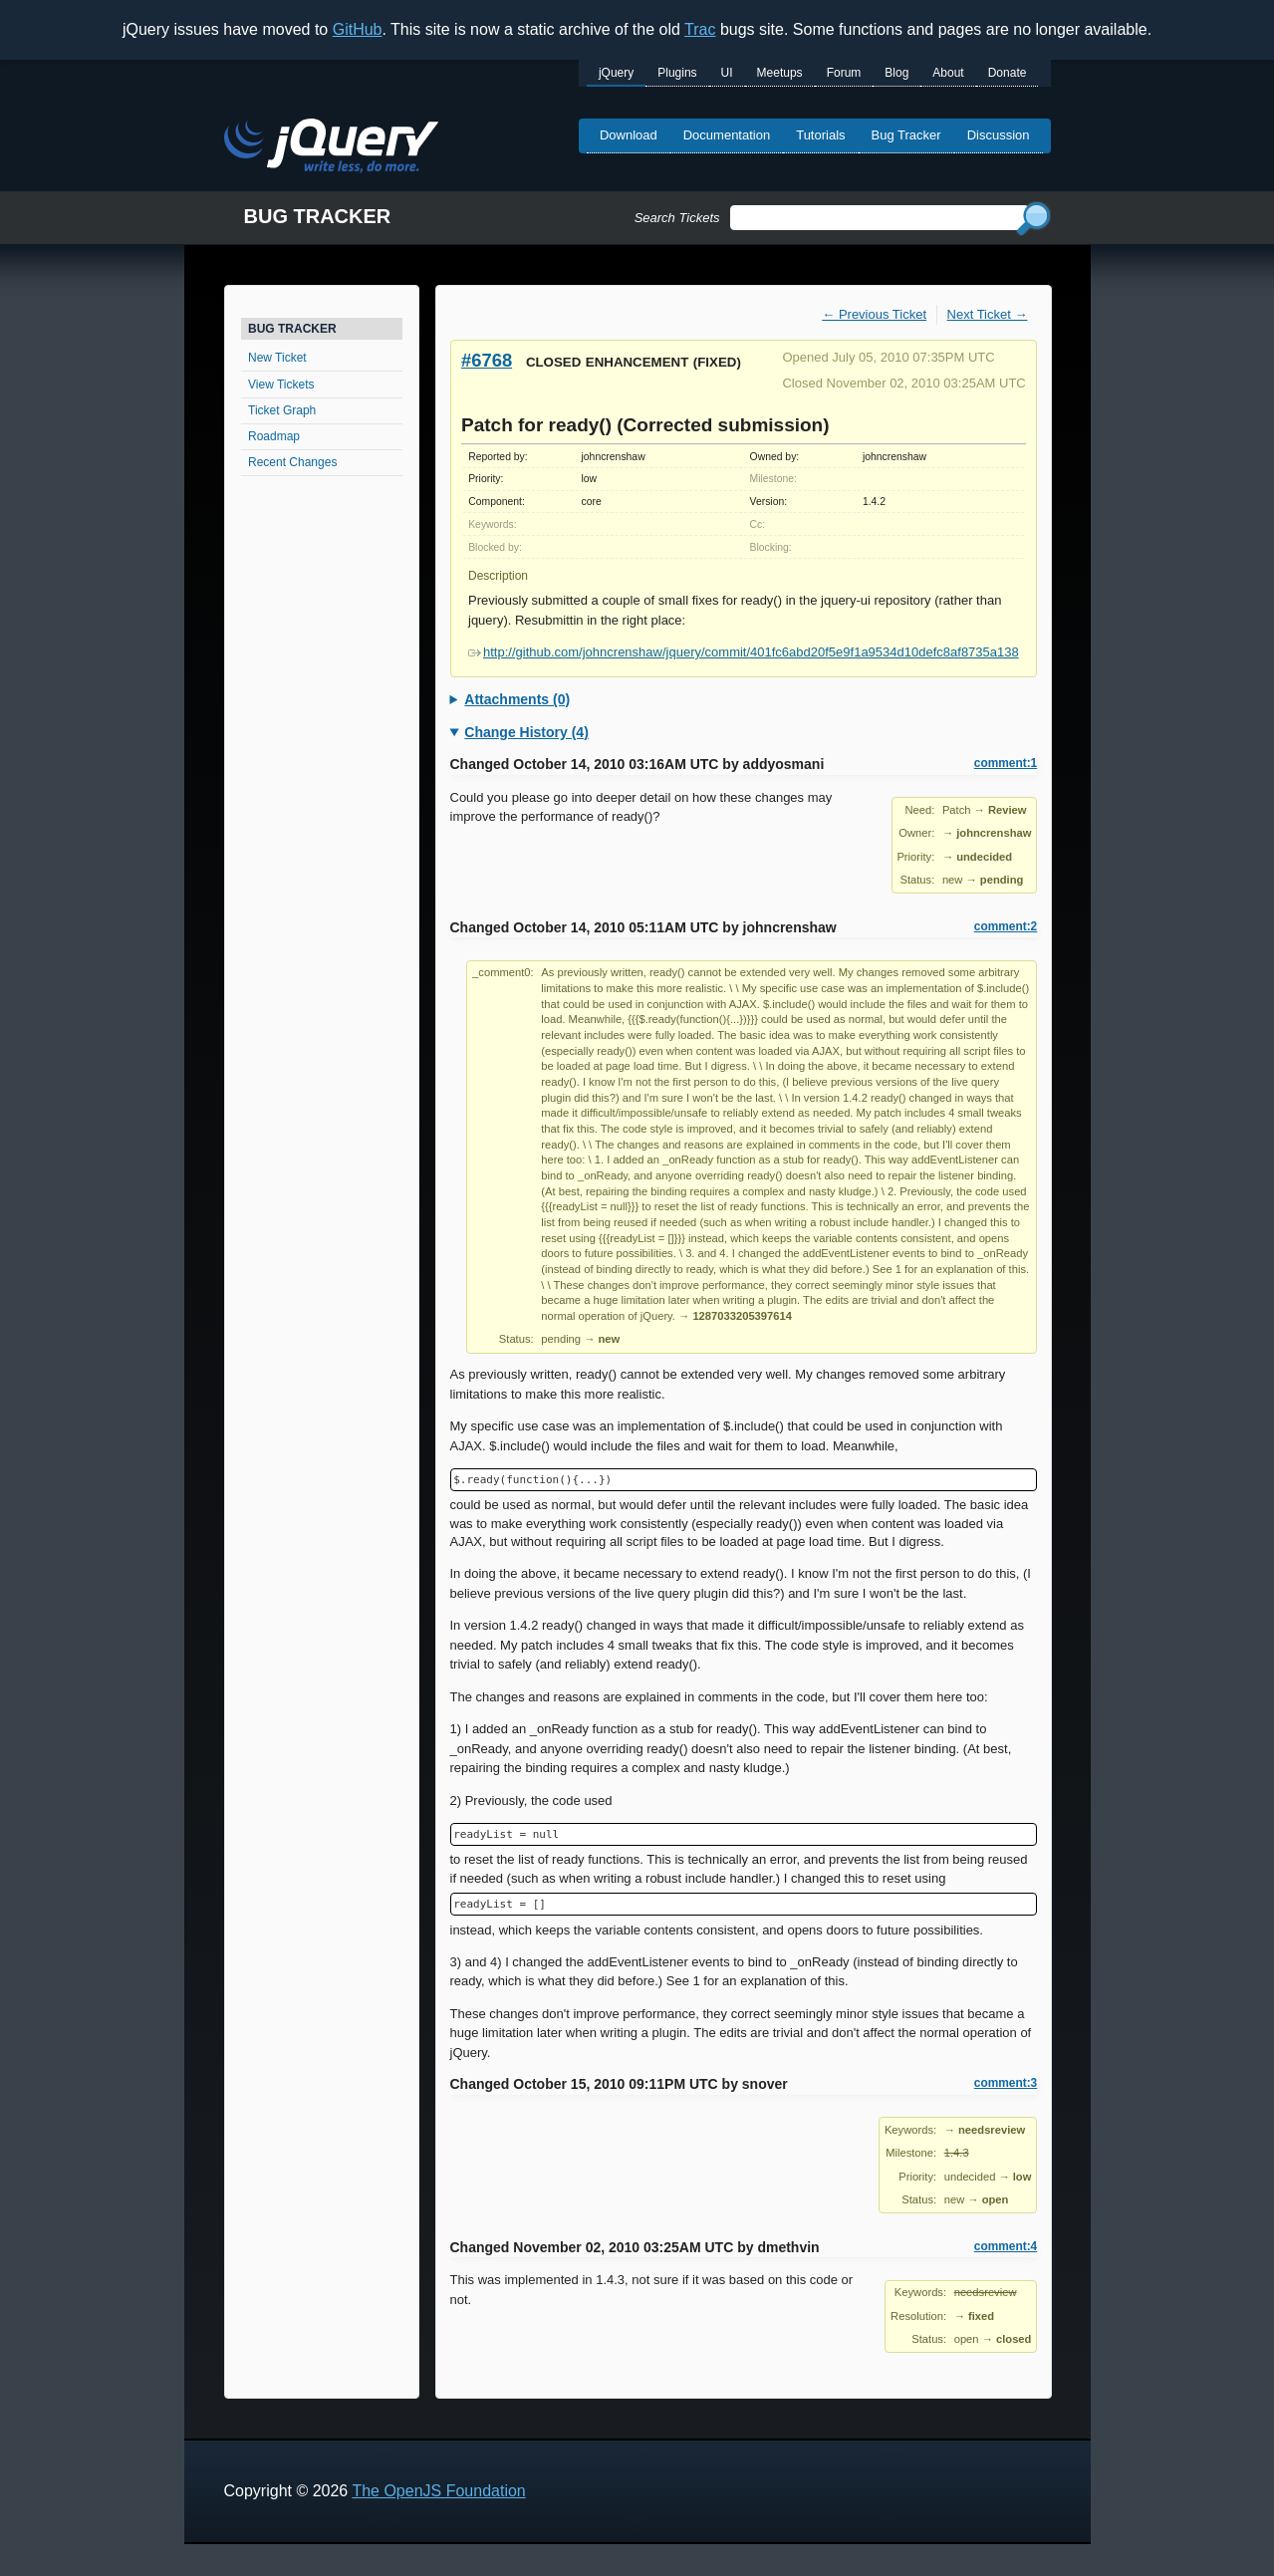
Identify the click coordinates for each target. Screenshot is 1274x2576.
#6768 (486, 360)
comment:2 (1005, 926)
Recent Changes (292, 462)
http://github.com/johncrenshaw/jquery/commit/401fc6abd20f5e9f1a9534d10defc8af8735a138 (743, 651)
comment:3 (1005, 2083)
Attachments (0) (517, 699)
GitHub (357, 29)
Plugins (676, 73)
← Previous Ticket (874, 314)
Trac (699, 29)
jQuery (616, 73)
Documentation (726, 135)
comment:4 (1005, 2246)
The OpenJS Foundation (438, 2490)
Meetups (780, 73)
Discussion (998, 135)
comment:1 (1005, 763)
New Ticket (277, 358)
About (947, 73)
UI (727, 73)
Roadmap (274, 436)
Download (628, 135)
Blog (896, 73)
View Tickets (281, 384)
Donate (1007, 73)
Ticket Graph (282, 410)
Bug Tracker (906, 135)
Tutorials (820, 135)
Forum (844, 73)
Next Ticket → (987, 314)
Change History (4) (526, 732)
